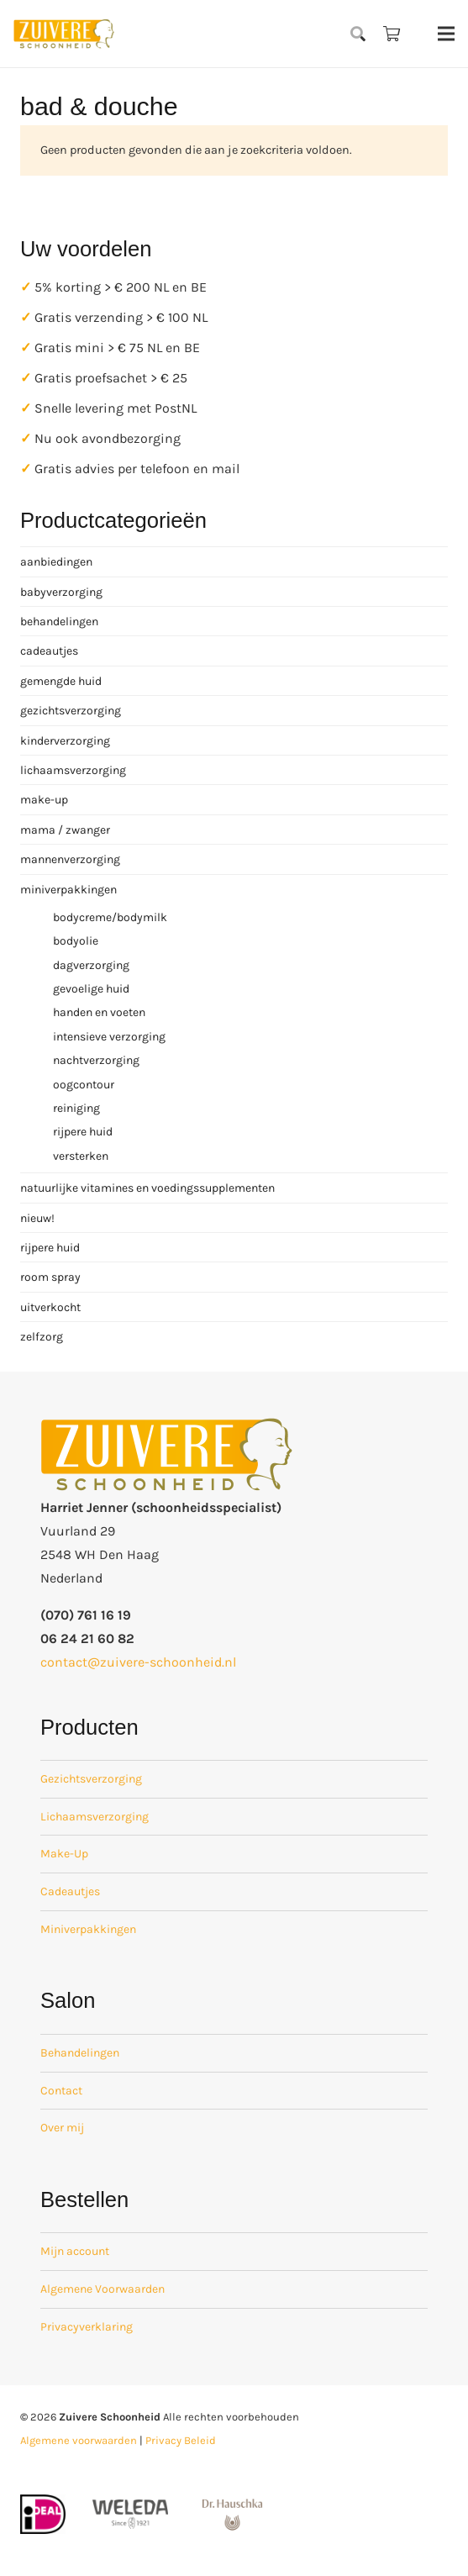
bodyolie (75, 941)
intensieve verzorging (109, 1037)
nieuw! (37, 1218)
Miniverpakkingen (88, 1929)
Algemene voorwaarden (78, 2440)
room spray (50, 1277)
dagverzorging (91, 965)
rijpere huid (83, 1132)
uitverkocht (50, 1307)
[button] (359, 33)
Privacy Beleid (180, 2440)
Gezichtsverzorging (91, 1779)
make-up (44, 800)
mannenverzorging (70, 859)
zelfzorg (41, 1337)
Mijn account (74, 2251)
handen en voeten (99, 1012)
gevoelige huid (91, 989)
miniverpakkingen (68, 889)
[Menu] (446, 34)
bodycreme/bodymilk (110, 917)
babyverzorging (61, 592)
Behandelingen (79, 2053)
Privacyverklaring (86, 2327)
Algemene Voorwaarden (102, 2289)
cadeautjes (49, 651)
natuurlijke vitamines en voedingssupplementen (147, 1188)
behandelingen (59, 621)
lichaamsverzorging (73, 770)
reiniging (76, 1108)
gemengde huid (61, 681)
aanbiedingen (56, 562)
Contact (61, 2090)
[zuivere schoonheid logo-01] (63, 33)
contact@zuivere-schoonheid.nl (138, 1662)
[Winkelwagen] (391, 33)
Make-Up (64, 1853)
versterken (80, 1156)
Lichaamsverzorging (94, 1817)
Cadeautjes (70, 1891)
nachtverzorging (96, 1060)
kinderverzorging (65, 741)
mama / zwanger (65, 830)
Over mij (62, 2127)
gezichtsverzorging (70, 710)
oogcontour (83, 1084)
